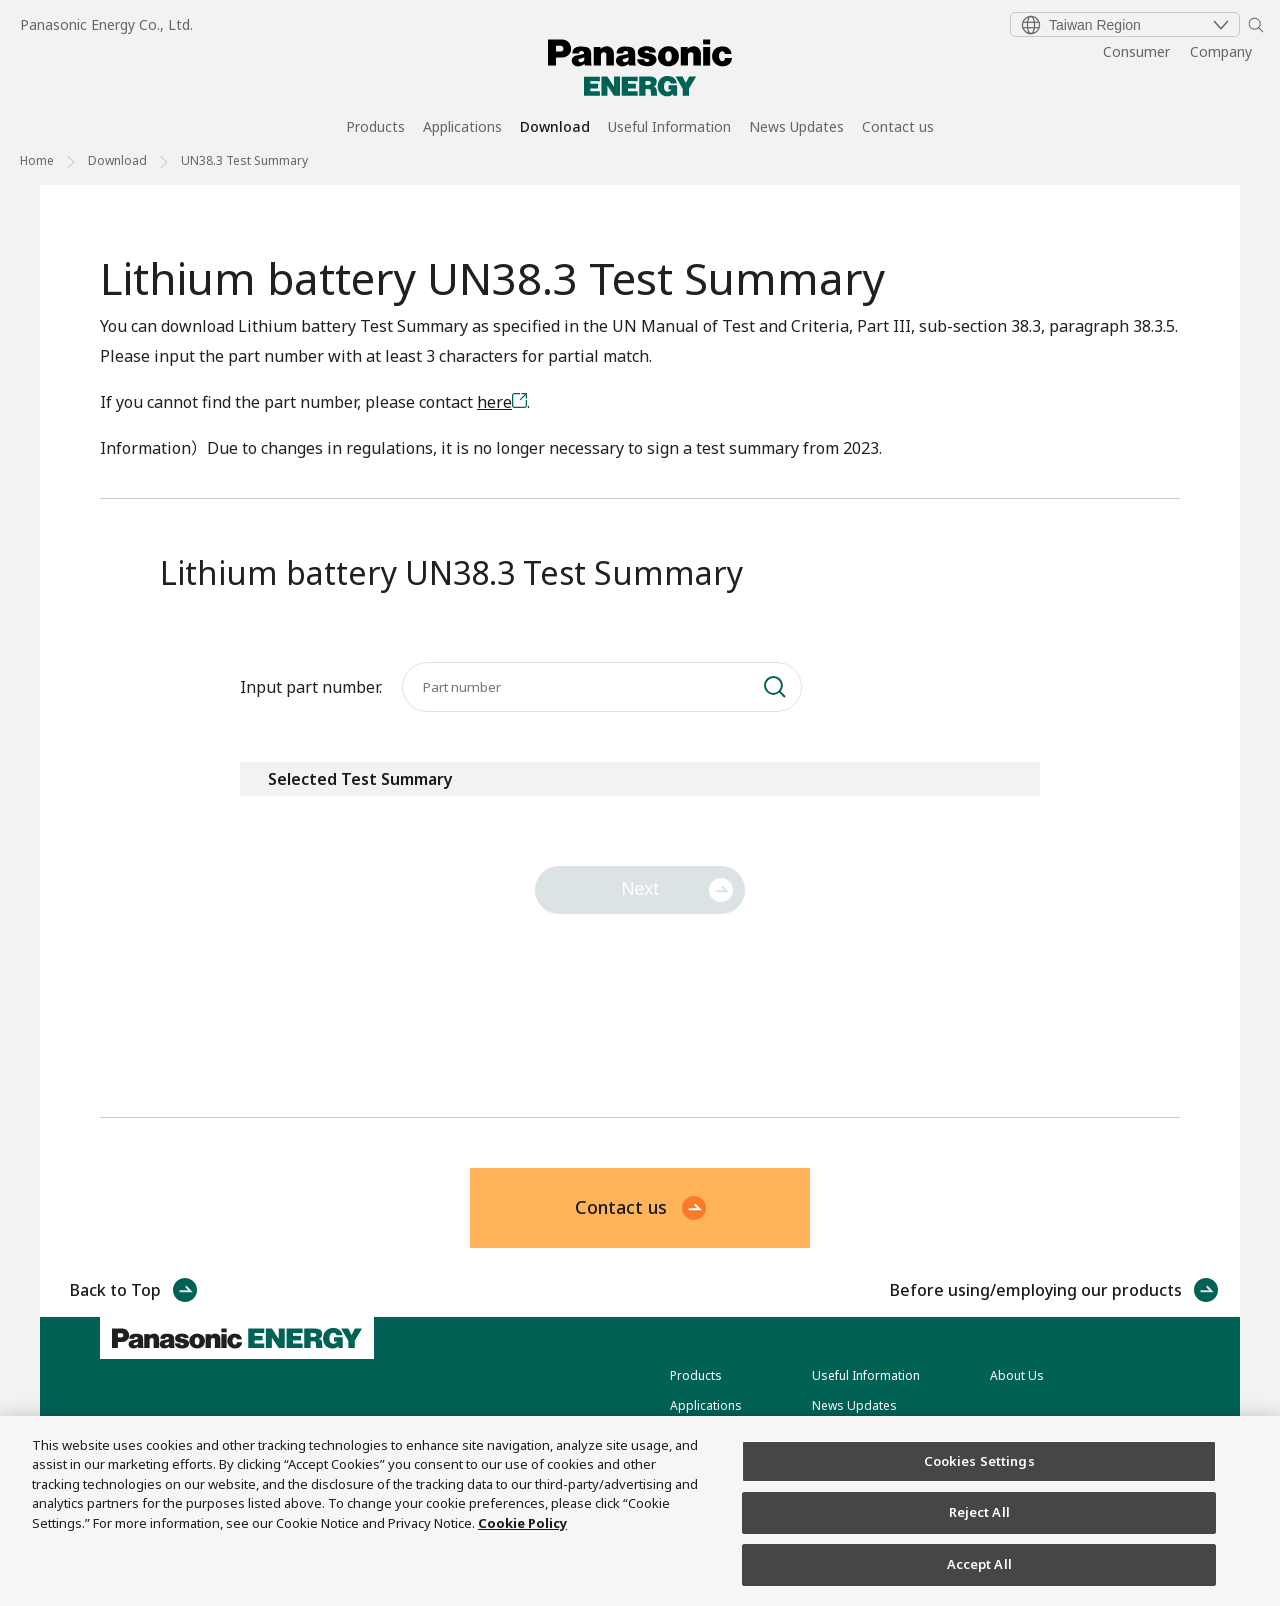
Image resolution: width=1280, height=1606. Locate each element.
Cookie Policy (522, 1545)
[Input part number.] (602, 687)
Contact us (898, 128)
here (494, 402)
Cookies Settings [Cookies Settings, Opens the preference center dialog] (979, 1482)
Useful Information (669, 128)
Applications (462, 128)
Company (1221, 51)
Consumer (1136, 51)
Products (375, 128)
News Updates (796, 128)
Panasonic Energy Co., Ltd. (106, 24)
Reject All (979, 1534)
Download (555, 128)
